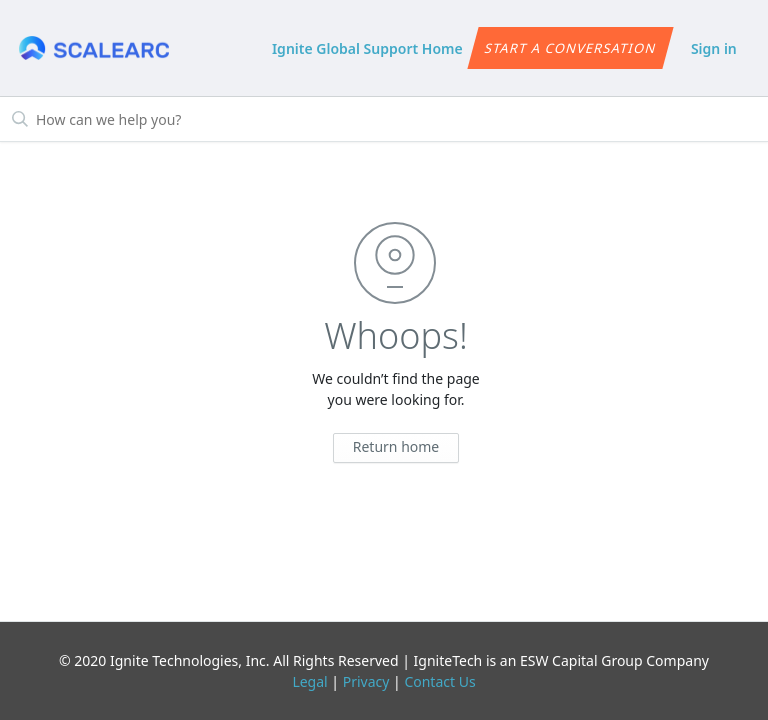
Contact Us (439, 681)
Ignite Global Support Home (367, 48)
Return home (396, 446)
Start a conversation (571, 48)
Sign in (714, 48)
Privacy (366, 681)
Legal (309, 681)
